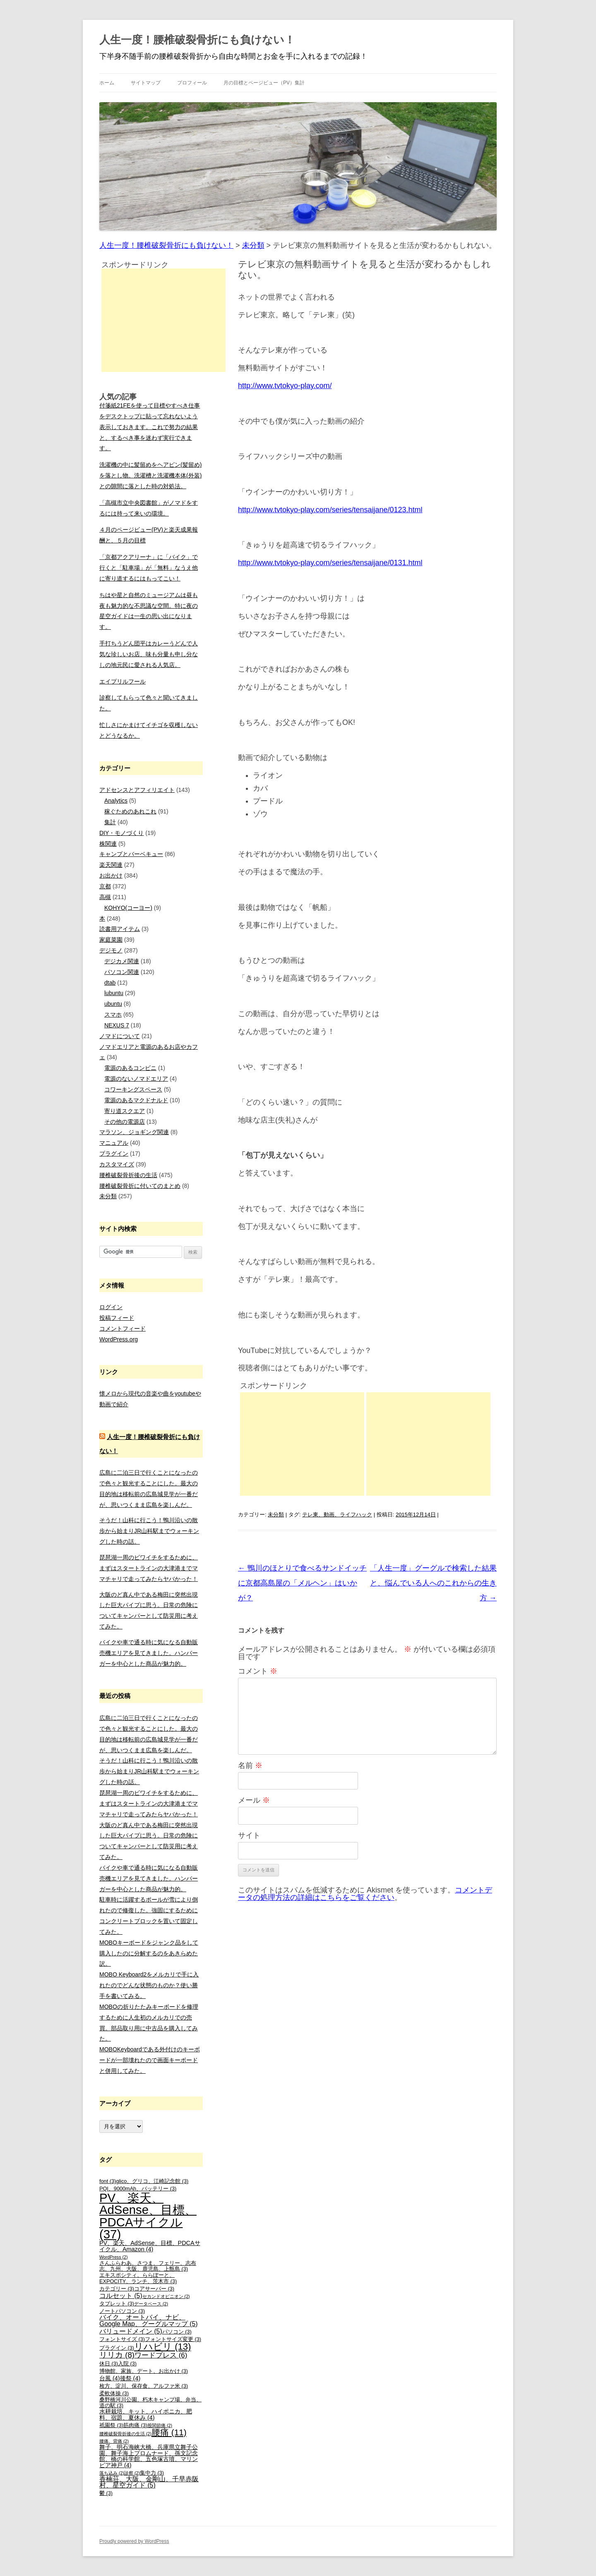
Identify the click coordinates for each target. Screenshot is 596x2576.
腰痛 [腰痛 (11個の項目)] (169, 2432)
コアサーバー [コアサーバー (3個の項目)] (154, 2289)
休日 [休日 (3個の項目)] (108, 2364)
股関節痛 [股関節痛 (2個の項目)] (159, 2425)
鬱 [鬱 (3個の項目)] (106, 2493)
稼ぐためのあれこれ (130, 811)
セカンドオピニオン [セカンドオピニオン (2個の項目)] (166, 2296)
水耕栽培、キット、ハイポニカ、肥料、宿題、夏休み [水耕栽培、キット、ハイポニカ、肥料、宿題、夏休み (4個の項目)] (145, 2414)
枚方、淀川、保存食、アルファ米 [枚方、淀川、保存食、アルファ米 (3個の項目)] (143, 2386)
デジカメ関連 (121, 961)
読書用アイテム (119, 929)
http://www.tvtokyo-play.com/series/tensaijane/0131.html (330, 563)
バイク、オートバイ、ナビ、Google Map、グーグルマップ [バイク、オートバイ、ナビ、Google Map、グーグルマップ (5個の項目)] (148, 2320)
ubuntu (113, 1003)
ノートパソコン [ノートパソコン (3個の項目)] (122, 2311)
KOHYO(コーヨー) (128, 907)
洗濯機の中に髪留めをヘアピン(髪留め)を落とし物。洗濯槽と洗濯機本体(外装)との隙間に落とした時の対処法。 (150, 475)
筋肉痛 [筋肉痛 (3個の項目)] (135, 2425)
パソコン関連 (121, 972)
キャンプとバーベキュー (131, 854)
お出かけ (111, 875)
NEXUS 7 (116, 1025)
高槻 (105, 897)
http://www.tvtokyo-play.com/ (285, 385)
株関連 (108, 843)
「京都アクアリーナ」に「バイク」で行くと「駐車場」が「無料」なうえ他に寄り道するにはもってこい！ (148, 568)
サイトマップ (146, 83)
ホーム (106, 83)
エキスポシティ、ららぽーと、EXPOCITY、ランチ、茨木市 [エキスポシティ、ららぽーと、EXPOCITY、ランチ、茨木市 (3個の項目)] (138, 2278)
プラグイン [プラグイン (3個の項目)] (116, 2348)
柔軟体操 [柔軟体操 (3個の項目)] (114, 2393)
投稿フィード (116, 1317)
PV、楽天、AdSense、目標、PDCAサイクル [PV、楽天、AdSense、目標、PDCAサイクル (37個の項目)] (148, 2216)
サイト (249, 1835)
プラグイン (113, 1153)
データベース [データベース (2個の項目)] (151, 2303)
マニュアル (113, 1142)
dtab (109, 982)
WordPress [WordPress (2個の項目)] (113, 2257)
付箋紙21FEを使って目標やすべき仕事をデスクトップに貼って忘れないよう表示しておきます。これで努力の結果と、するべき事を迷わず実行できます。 (149, 426)
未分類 (276, 1514)
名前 (250, 1765)
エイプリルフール (122, 681)
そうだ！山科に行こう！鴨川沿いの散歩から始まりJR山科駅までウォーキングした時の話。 (149, 1531)
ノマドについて (119, 1036)
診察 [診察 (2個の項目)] (132, 2472)
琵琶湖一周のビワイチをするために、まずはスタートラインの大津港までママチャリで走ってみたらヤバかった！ (148, 1568)
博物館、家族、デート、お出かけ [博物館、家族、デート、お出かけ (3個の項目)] (143, 2371)
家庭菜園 (111, 939)
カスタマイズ (116, 1164)
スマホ (113, 1014)
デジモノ (111, 950)
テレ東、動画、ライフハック (337, 1514)
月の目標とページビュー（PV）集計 (264, 83)
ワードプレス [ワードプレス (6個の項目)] (161, 2355)
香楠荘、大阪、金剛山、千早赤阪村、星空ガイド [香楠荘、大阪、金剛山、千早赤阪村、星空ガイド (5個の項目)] (149, 2482)
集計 (110, 822)
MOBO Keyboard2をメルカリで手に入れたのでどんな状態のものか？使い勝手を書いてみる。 (149, 1985)
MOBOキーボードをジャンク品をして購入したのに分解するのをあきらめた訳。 (148, 1953)
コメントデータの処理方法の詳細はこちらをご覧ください (365, 1894)
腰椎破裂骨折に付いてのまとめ (139, 1185)
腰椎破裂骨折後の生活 (128, 1175)
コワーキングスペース (133, 1089)
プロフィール (192, 83)
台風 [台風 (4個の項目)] (109, 2378)
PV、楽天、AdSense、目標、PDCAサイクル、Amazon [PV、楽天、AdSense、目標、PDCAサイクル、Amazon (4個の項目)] (149, 2246)
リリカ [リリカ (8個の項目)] (117, 2355)
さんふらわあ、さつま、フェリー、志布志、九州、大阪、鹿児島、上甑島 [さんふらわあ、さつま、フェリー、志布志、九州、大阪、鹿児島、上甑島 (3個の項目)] (147, 2266)
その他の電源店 (124, 1121)
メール (254, 1800)
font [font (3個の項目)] (107, 2181)
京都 (105, 886)
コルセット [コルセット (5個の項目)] (120, 2295)
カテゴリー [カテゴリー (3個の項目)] (116, 2289)
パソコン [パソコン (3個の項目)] (177, 2332)
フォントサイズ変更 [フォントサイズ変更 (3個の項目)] (173, 2339)
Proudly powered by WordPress (134, 2541)
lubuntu (113, 993)
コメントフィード (122, 1328)
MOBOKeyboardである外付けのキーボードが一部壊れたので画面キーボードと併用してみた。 (149, 2060)
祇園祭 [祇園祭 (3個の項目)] (111, 2425)
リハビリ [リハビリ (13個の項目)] (162, 2346)
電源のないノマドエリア (136, 1078)
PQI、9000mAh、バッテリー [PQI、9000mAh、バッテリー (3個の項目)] (137, 2189)
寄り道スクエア (124, 1111)
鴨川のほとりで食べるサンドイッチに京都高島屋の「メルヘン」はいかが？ (302, 1583)
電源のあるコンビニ (130, 1068)
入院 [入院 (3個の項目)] (127, 2364)
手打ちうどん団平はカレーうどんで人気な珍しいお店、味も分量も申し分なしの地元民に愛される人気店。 (148, 654)
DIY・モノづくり (121, 833)
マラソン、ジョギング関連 (134, 1132)
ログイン (111, 1307)
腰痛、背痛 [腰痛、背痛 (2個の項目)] (114, 2441)
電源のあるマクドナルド (136, 1100)
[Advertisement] (302, 1444)
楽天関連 (111, 864)
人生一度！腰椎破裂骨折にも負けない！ (197, 40)
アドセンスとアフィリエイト (137, 790)
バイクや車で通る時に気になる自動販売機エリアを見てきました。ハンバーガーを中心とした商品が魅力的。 (148, 1653)
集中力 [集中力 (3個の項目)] (152, 2473)
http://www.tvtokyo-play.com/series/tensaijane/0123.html (330, 510)
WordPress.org (118, 1339)
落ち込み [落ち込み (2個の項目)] (111, 2472)
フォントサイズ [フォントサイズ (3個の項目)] (122, 2339)
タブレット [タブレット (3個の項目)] (116, 2304)
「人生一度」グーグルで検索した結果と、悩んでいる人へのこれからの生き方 (433, 1583)
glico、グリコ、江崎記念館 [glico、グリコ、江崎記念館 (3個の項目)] (152, 2181)
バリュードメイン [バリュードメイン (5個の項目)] (130, 2331)
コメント (257, 1671)
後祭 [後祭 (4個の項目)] (130, 2378)
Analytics (115, 800)
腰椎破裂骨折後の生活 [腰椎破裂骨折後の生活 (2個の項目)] (125, 2433)
